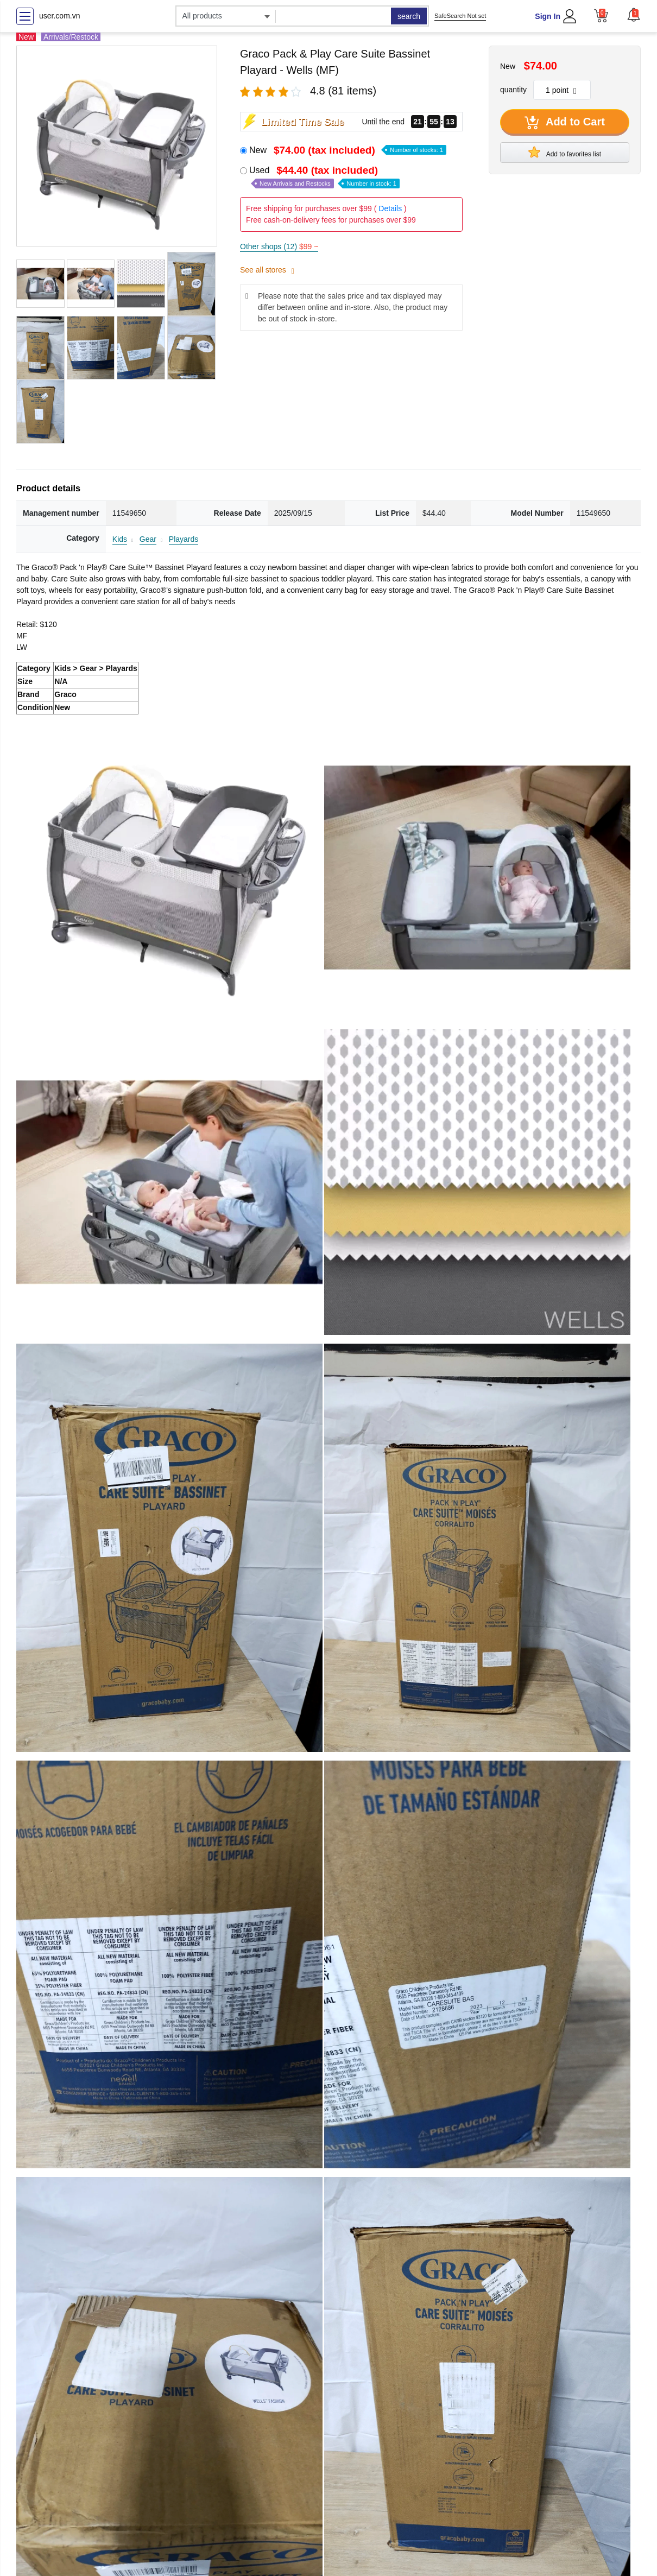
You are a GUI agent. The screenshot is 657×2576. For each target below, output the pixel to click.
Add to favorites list (564, 152)
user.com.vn (59, 15)
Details (390, 208)
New (347, 150)
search (408, 16)
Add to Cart (565, 123)
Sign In (547, 16)
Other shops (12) (279, 246)
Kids (119, 539)
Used (324, 176)
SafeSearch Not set (460, 15)
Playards (183, 539)
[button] (634, 15)
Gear (148, 539)
